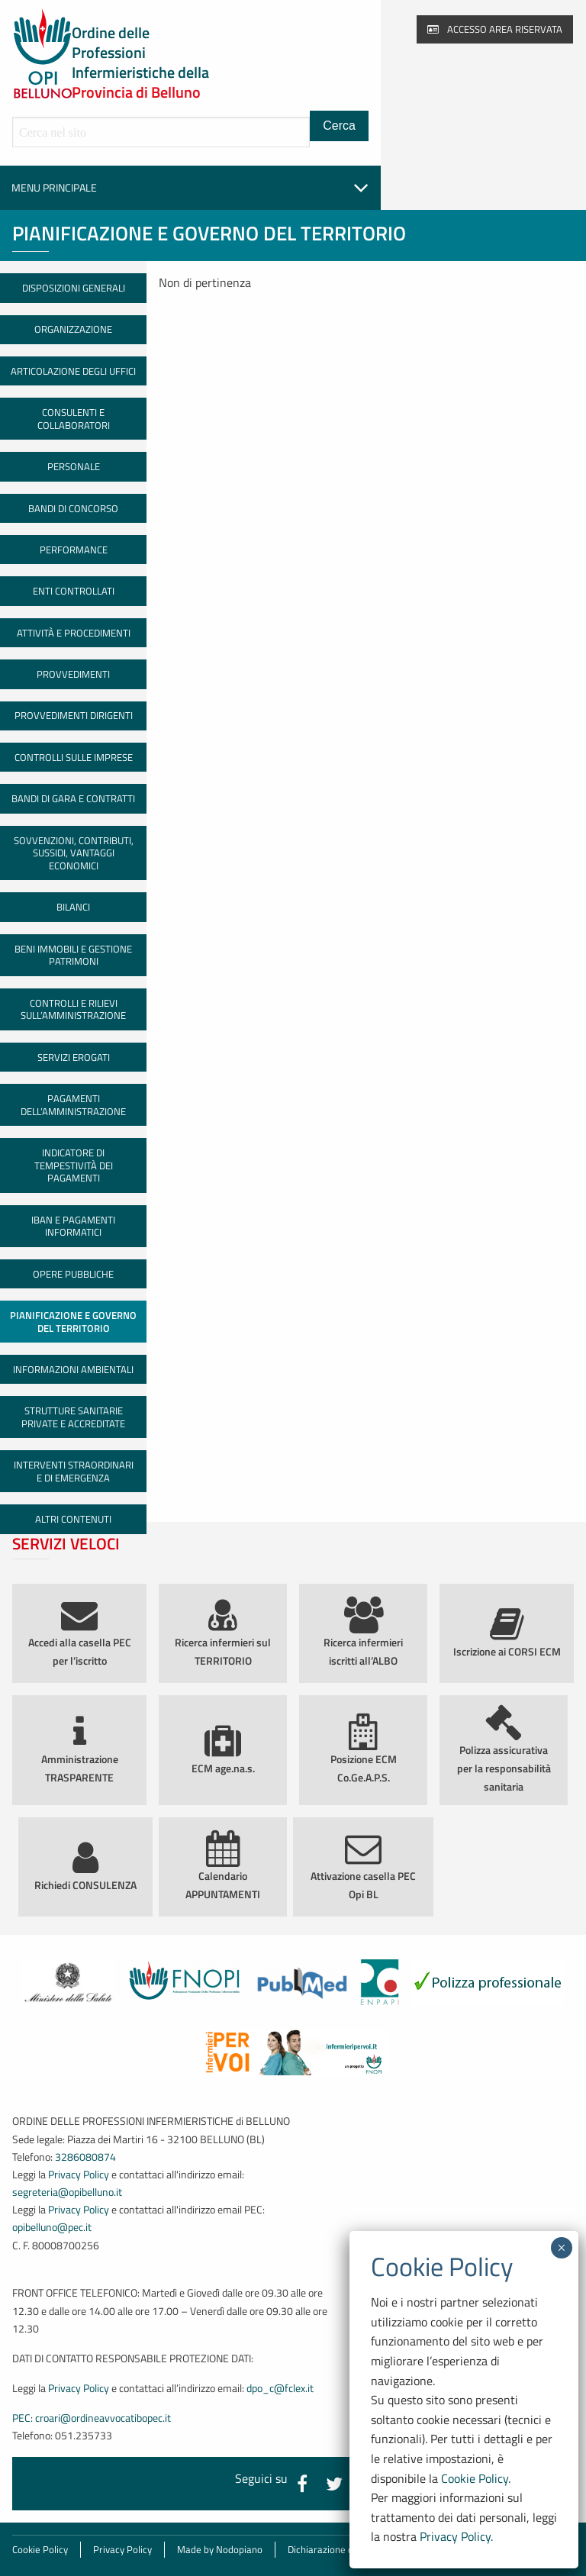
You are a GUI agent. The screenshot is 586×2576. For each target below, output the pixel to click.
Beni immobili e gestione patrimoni (73, 955)
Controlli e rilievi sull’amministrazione (73, 1009)
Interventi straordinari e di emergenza (74, 1471)
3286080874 (85, 2157)
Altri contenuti (73, 1519)
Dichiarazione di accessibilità (349, 2549)
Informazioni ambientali (73, 1369)
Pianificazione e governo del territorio (73, 1321)
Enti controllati (73, 590)
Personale (73, 466)
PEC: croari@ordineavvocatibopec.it (91, 2418)
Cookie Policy (40, 2549)
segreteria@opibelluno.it (67, 2192)
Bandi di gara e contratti (73, 798)
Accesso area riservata (494, 29)
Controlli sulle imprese (73, 757)
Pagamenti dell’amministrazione (73, 1105)
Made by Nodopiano (219, 2549)
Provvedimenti (73, 674)
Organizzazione (73, 329)
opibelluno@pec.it (52, 2227)
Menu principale (190, 188)
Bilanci (73, 906)
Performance (74, 549)
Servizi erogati (73, 1057)
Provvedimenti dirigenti (73, 715)
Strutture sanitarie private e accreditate (73, 1417)
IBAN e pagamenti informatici (73, 1226)
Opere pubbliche (73, 1274)
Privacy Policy (78, 2174)
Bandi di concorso (73, 508)
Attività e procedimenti (73, 632)
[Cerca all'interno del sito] (161, 132)
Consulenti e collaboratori (73, 419)
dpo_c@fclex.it (280, 2388)
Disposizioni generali (73, 287)
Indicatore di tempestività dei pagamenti (73, 1165)
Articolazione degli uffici (73, 371)
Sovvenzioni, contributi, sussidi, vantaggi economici (74, 853)
